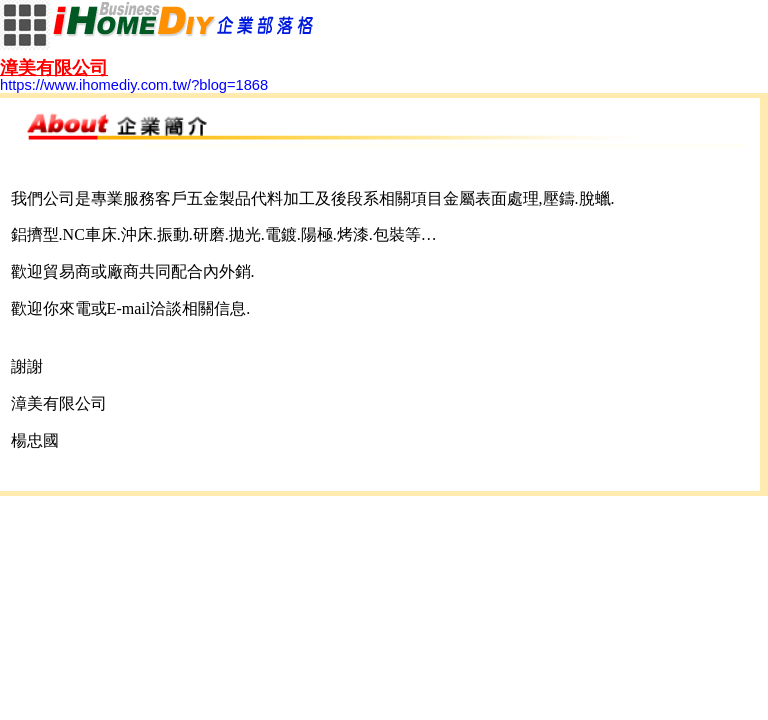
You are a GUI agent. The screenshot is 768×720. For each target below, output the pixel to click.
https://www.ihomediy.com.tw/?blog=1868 (134, 77)
